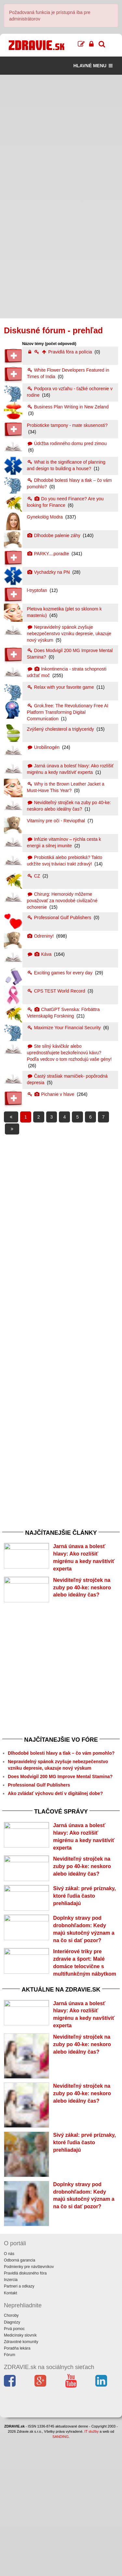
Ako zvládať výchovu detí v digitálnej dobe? (55, 1828)
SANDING (60, 2573)
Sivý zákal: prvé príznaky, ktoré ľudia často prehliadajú (84, 1966)
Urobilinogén (44, 747)
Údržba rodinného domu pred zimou (67, 443)
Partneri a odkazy (19, 2423)
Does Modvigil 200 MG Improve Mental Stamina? (60, 1811)
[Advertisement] (61, 136)
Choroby (11, 2452)
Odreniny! (41, 936)
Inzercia (11, 2416)
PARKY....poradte (48, 553)
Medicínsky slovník (20, 2471)
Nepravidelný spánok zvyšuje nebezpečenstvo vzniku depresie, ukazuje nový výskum (69, 633)
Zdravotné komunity (21, 2478)
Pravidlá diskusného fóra (25, 2410)
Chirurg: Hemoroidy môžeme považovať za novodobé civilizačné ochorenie (62, 900)
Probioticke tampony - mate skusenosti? (67, 425)
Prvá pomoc (14, 2465)
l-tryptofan (37, 590)
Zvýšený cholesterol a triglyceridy (61, 729)
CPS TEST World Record (57, 990)
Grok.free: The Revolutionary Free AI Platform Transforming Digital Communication (67, 712)
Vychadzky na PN (49, 572)
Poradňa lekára (17, 2485)
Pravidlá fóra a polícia (60, 351)
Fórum (9, 2491)
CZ (34, 875)
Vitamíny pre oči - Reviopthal (57, 820)
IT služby (91, 2568)
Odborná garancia (19, 2396)
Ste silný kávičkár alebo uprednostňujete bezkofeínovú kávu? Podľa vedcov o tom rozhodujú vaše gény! (69, 1053)
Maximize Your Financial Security (64, 1027)
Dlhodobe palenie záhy (54, 535)
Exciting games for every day (60, 972)
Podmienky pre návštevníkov (29, 2403)
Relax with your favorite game (61, 687)
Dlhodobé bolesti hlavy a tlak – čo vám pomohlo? (61, 1788)
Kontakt (10, 2429)
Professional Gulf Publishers (60, 917)
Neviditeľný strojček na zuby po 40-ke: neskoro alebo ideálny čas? (82, 1603)
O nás (9, 2390)
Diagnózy (12, 2458)
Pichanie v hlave (51, 1094)
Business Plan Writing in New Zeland (68, 406)
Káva (40, 954)
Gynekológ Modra (45, 516)
